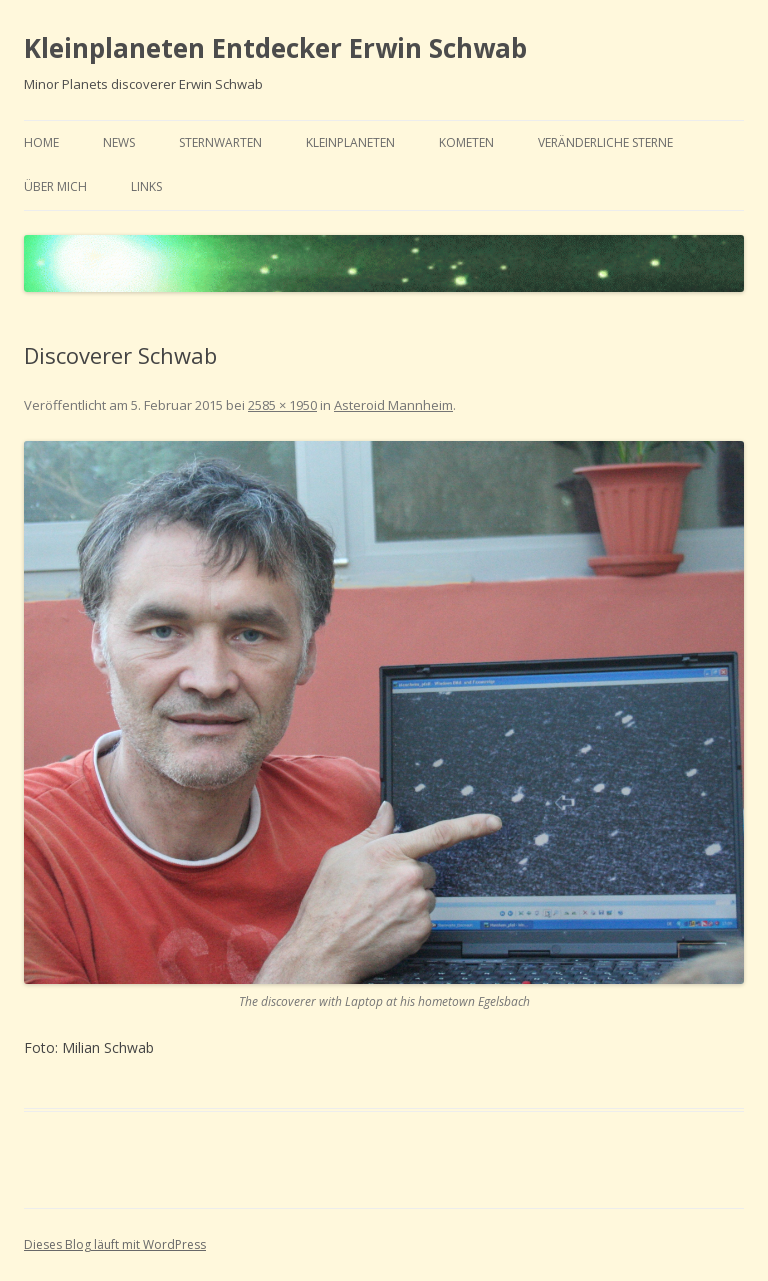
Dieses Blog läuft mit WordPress (115, 1244)
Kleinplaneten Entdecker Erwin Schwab (275, 48)
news (119, 142)
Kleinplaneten (350, 142)
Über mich (55, 186)
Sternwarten (220, 142)
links (146, 186)
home (41, 142)
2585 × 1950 (282, 405)
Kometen (466, 142)
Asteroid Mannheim (393, 405)
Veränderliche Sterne (605, 142)
